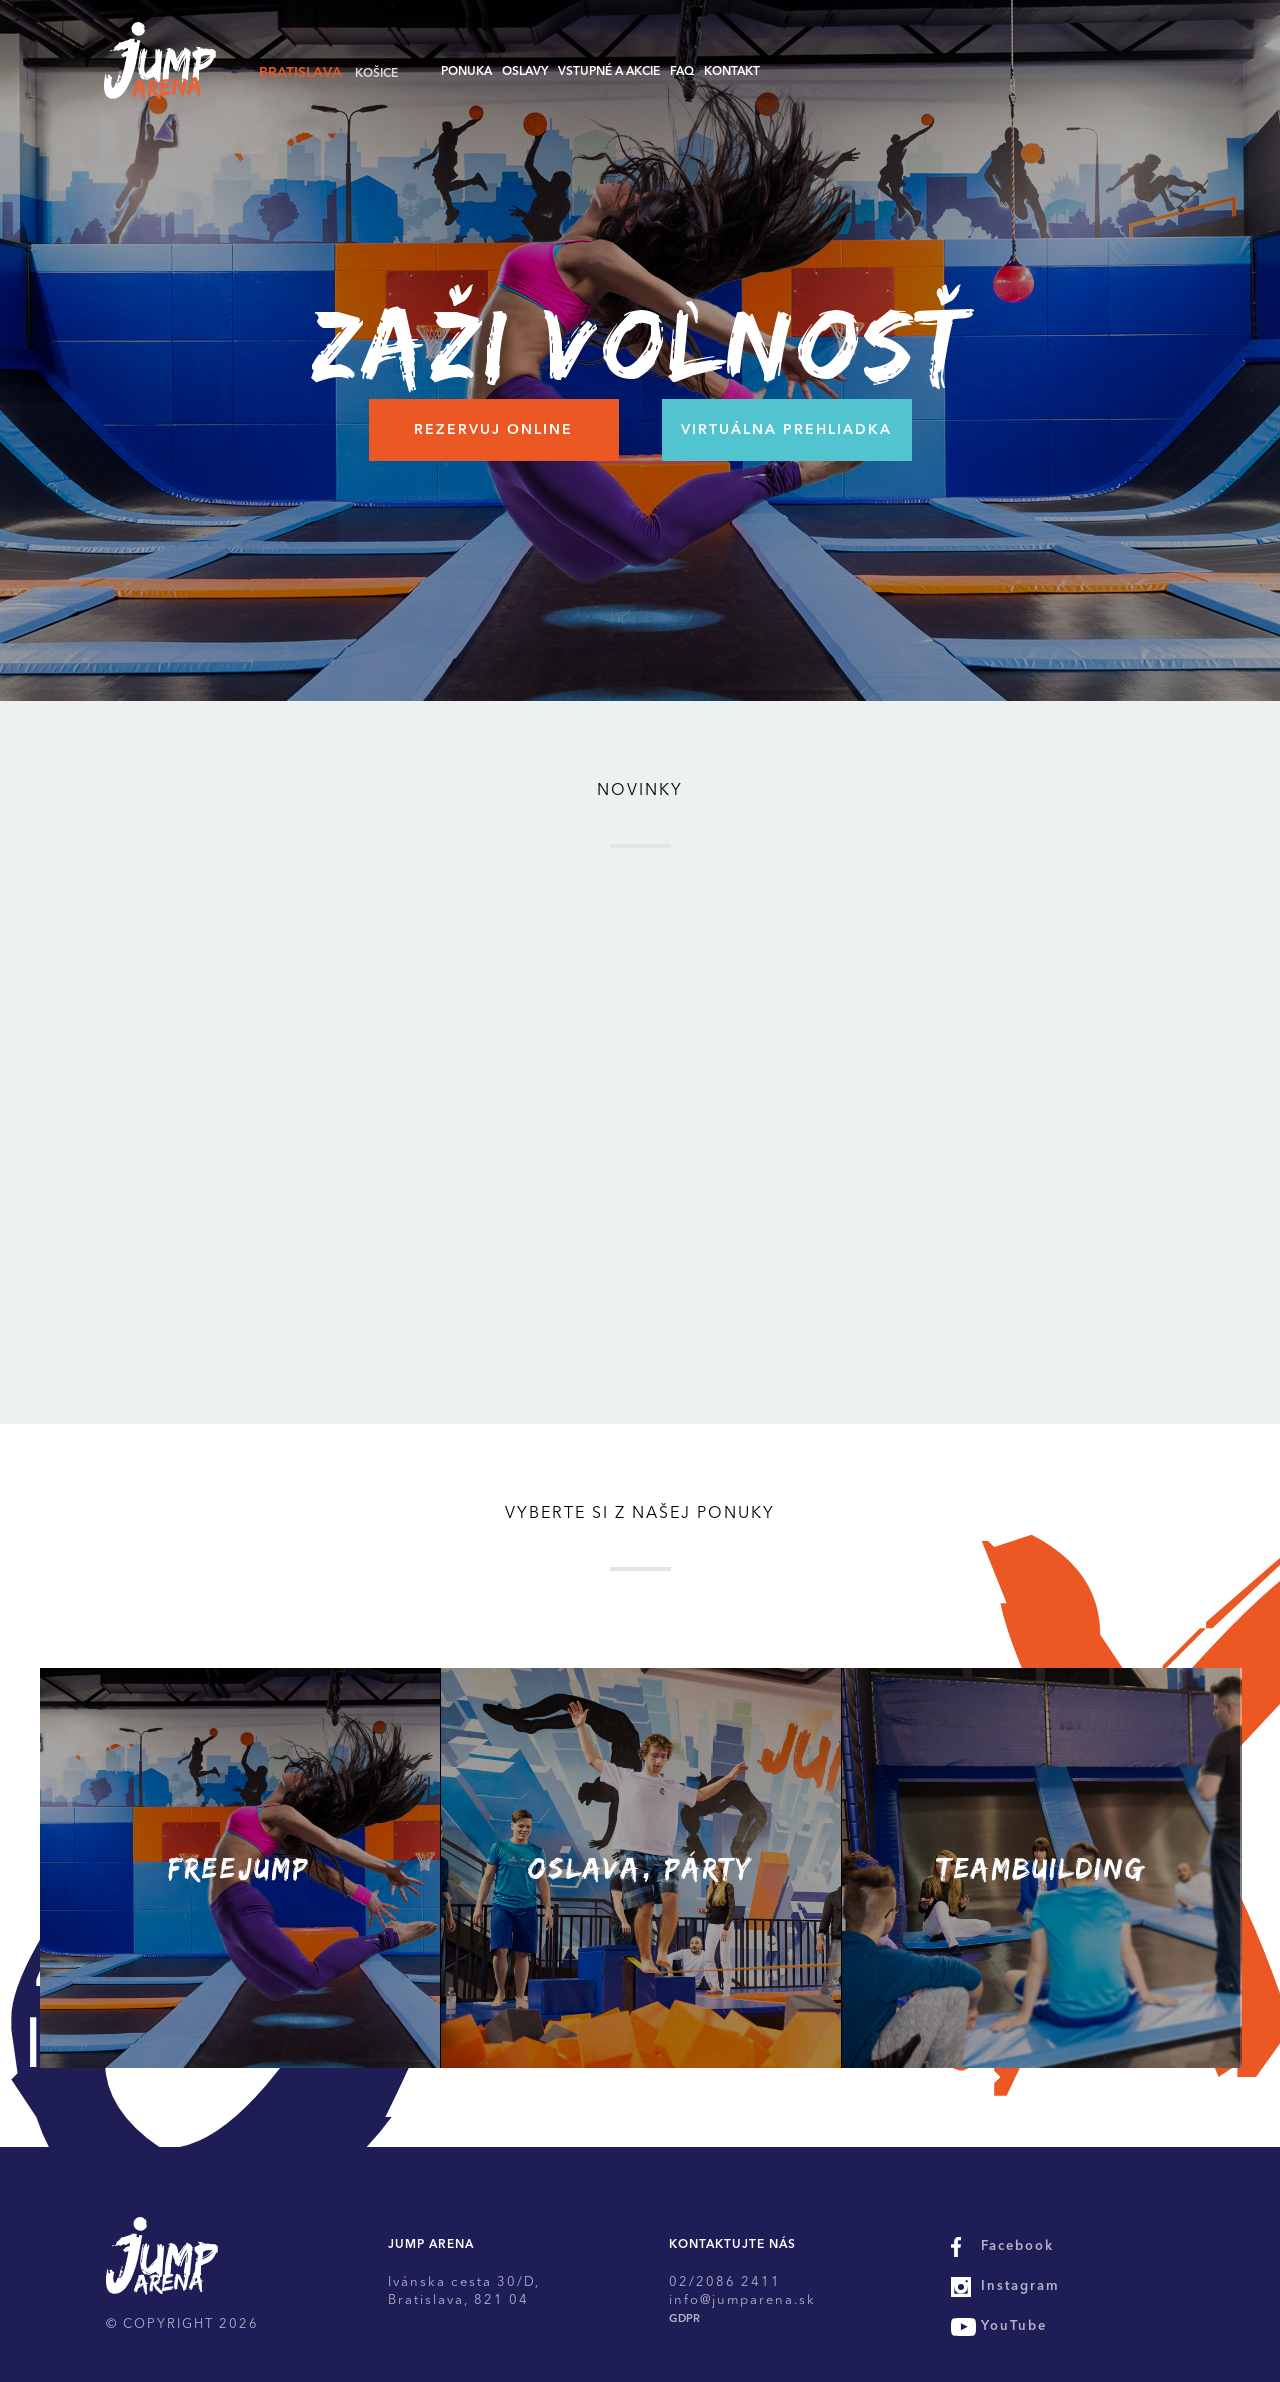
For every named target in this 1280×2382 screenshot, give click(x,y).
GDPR (684, 2319)
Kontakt (732, 72)
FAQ (682, 72)
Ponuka (466, 72)
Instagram (1020, 2286)
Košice (376, 74)
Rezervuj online (493, 430)
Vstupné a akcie (609, 72)
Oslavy (525, 72)
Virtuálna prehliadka (786, 430)
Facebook (1017, 2246)
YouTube (1014, 2326)
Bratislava (300, 73)
